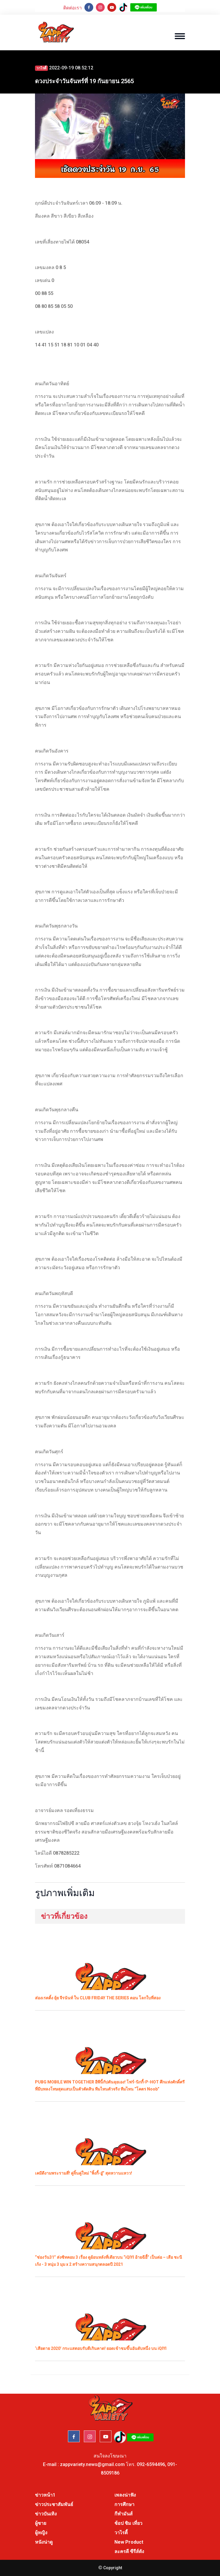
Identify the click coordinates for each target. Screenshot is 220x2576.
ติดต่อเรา (72, 8)
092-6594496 (151, 2464)
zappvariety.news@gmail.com (92, 2464)
